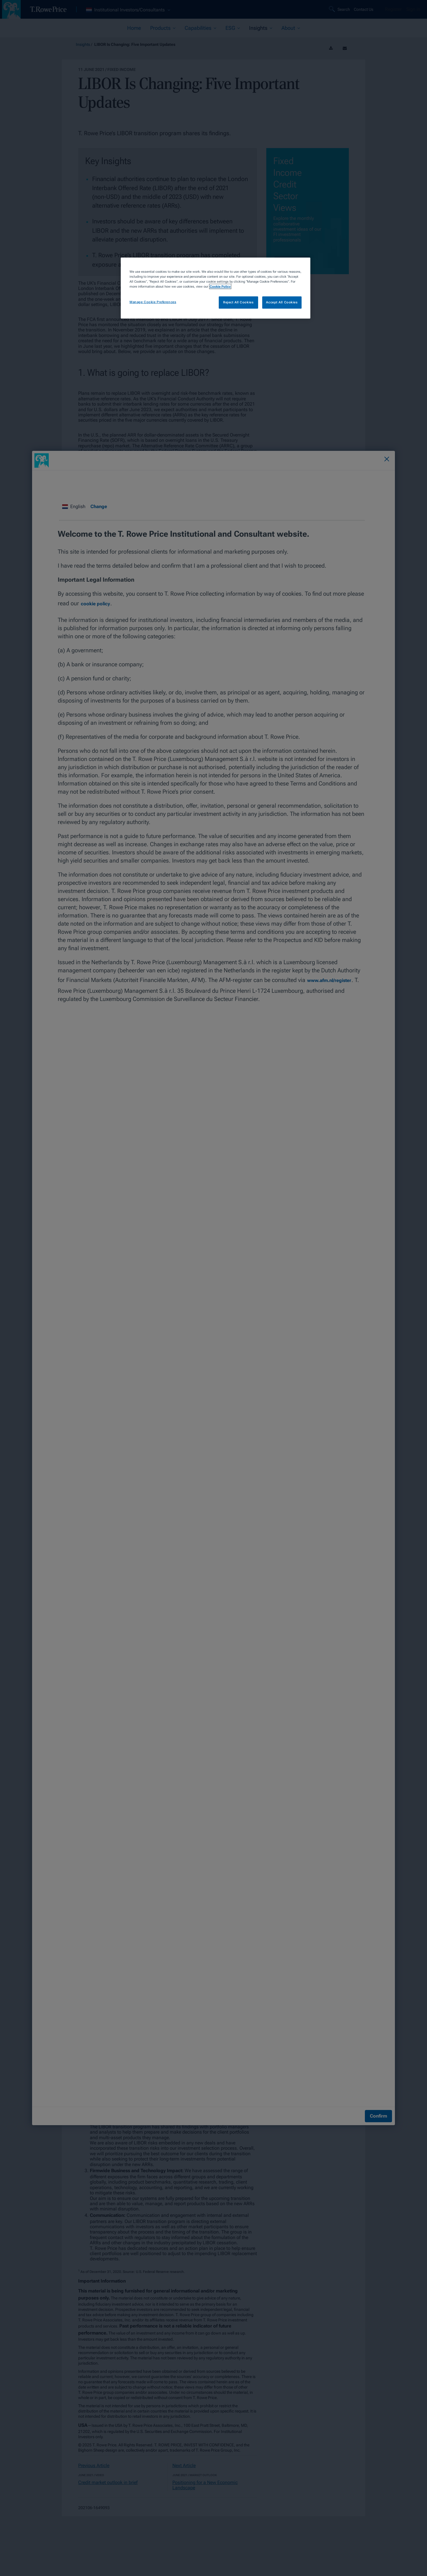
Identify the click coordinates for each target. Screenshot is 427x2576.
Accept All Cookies (282, 302)
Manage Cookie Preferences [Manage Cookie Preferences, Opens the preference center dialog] (153, 302)
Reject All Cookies (238, 302)
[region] (215, 288)
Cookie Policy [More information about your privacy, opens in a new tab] (220, 286)
